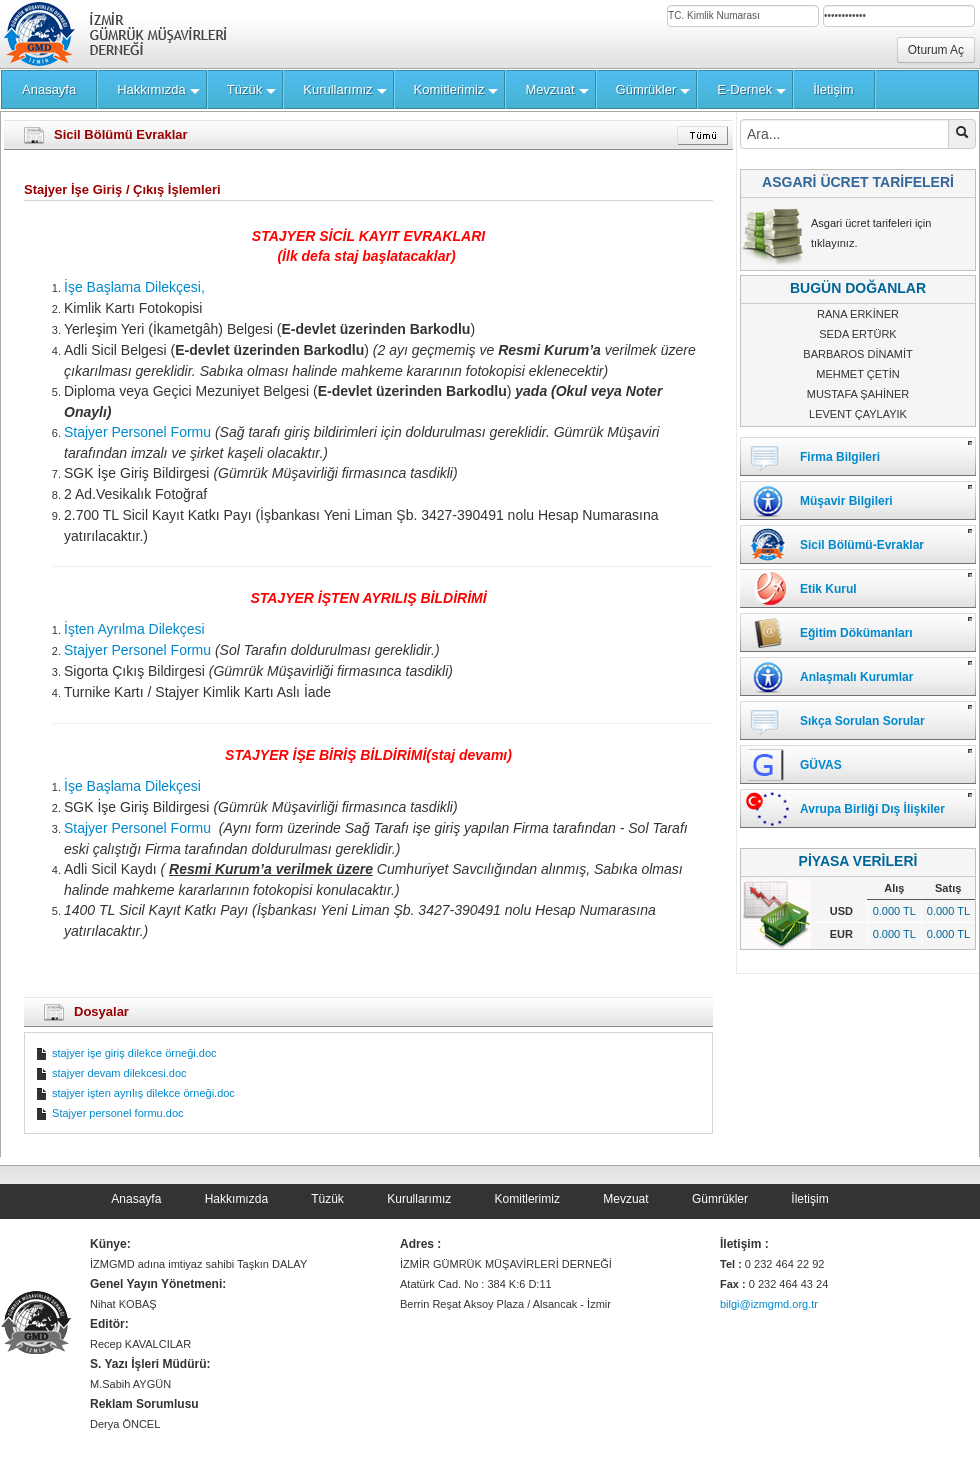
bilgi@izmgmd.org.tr (769, 1304)
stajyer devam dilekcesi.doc (111, 1073)
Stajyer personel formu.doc (109, 1113)
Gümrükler (720, 1199)
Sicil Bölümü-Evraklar (862, 545)
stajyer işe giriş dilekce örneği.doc (126, 1053)
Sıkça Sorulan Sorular (862, 721)
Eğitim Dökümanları (856, 633)
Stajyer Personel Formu (137, 432)
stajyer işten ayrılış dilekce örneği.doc (135, 1093)
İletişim (809, 1199)
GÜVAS (821, 765)
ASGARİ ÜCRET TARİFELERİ (858, 182)
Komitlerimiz (527, 1199)
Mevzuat (625, 1199)
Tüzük (327, 1199)
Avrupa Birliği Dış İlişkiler (872, 809)
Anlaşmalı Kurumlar (856, 677)
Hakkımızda (236, 1199)
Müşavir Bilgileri (846, 501)
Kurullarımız (419, 1199)
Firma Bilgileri (840, 457)
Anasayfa (136, 1199)
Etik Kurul (828, 589)
